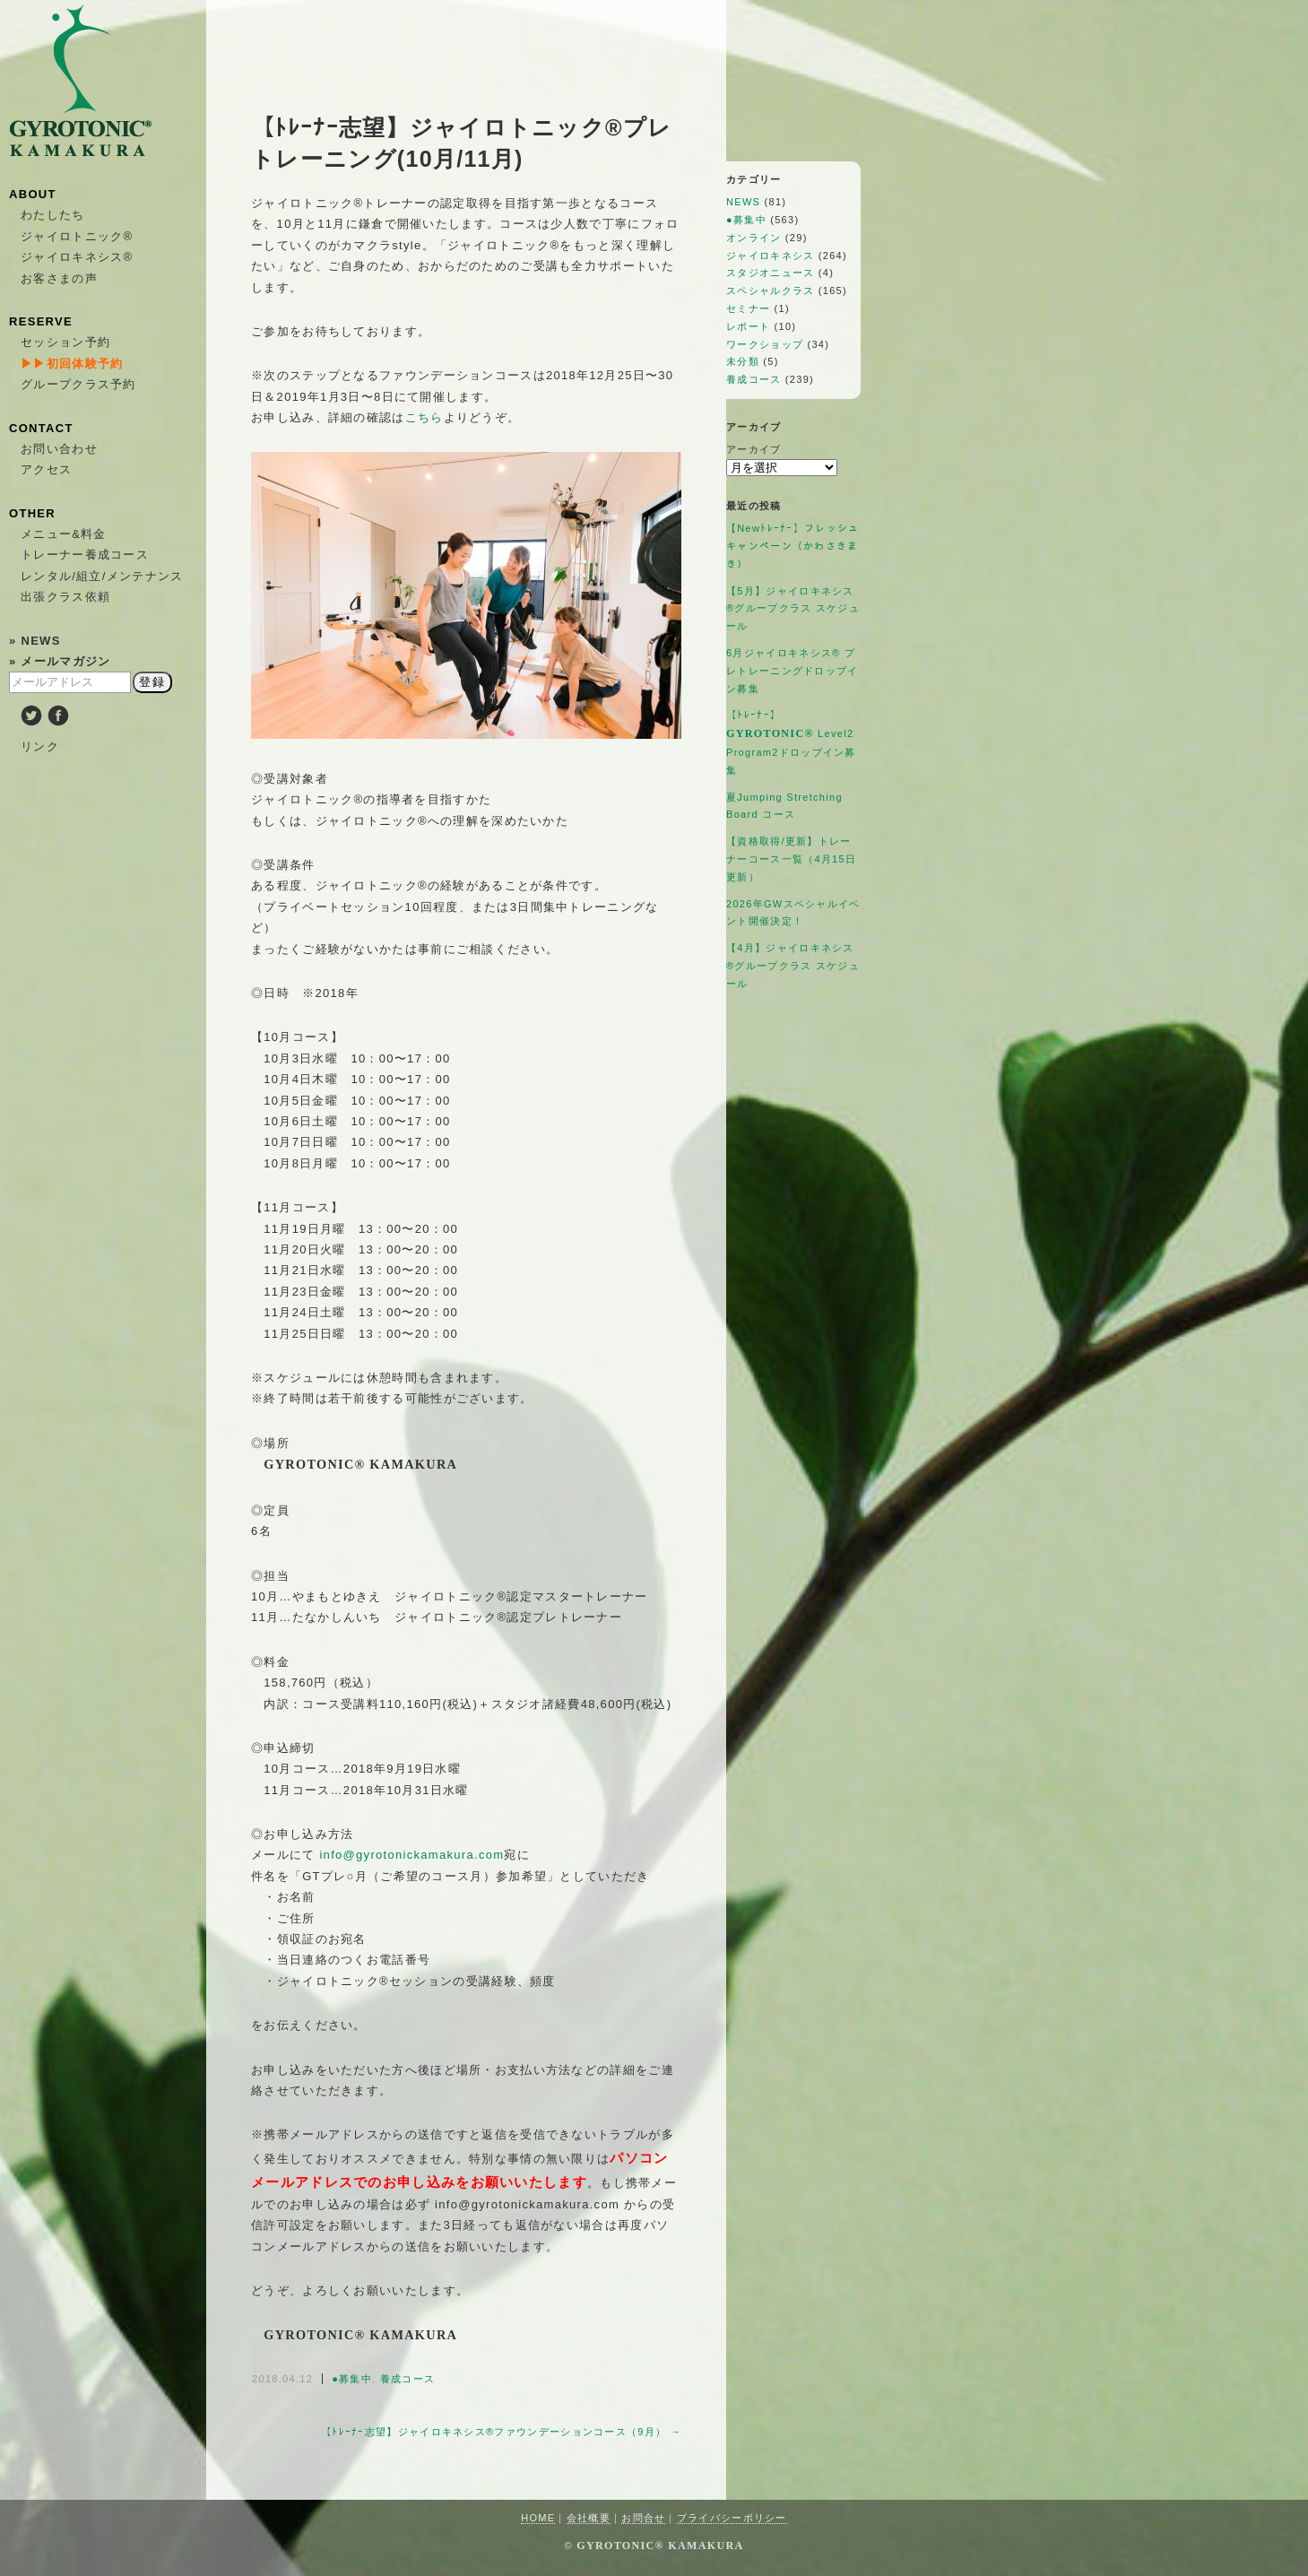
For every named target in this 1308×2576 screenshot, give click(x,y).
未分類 (742, 361)
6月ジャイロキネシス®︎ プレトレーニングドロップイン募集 (792, 670)
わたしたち (53, 214)
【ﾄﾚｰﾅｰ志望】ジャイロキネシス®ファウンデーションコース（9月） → (501, 2431)
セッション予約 (65, 342)
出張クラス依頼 (65, 596)
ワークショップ (764, 344)
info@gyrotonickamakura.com (411, 1854)
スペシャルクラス (770, 290)
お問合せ (643, 2517)
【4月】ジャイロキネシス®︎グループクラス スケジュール (793, 965)
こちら (424, 417)
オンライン (754, 237)
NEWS (743, 201)
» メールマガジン (60, 661)
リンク (40, 746)
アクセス (46, 469)
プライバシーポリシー (732, 2517)
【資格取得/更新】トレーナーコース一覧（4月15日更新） (791, 859)
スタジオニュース (770, 272)
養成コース (408, 2378)
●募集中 (352, 2378)
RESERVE (41, 321)
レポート (748, 326)
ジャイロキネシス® (77, 257)
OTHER (32, 513)
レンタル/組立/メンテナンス (102, 576)
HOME (538, 2517)
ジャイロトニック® (77, 236)
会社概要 (589, 2517)
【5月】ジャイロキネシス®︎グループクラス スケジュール (793, 608)
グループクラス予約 (78, 384)
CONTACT (41, 428)
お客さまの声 (59, 278)
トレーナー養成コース (85, 554)
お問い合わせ (59, 448)
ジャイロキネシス (770, 255)
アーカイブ (754, 449)
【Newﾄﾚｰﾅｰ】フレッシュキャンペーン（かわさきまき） (793, 546)
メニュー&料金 (64, 534)
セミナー (748, 308)
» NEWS (35, 640)
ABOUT (32, 194)
